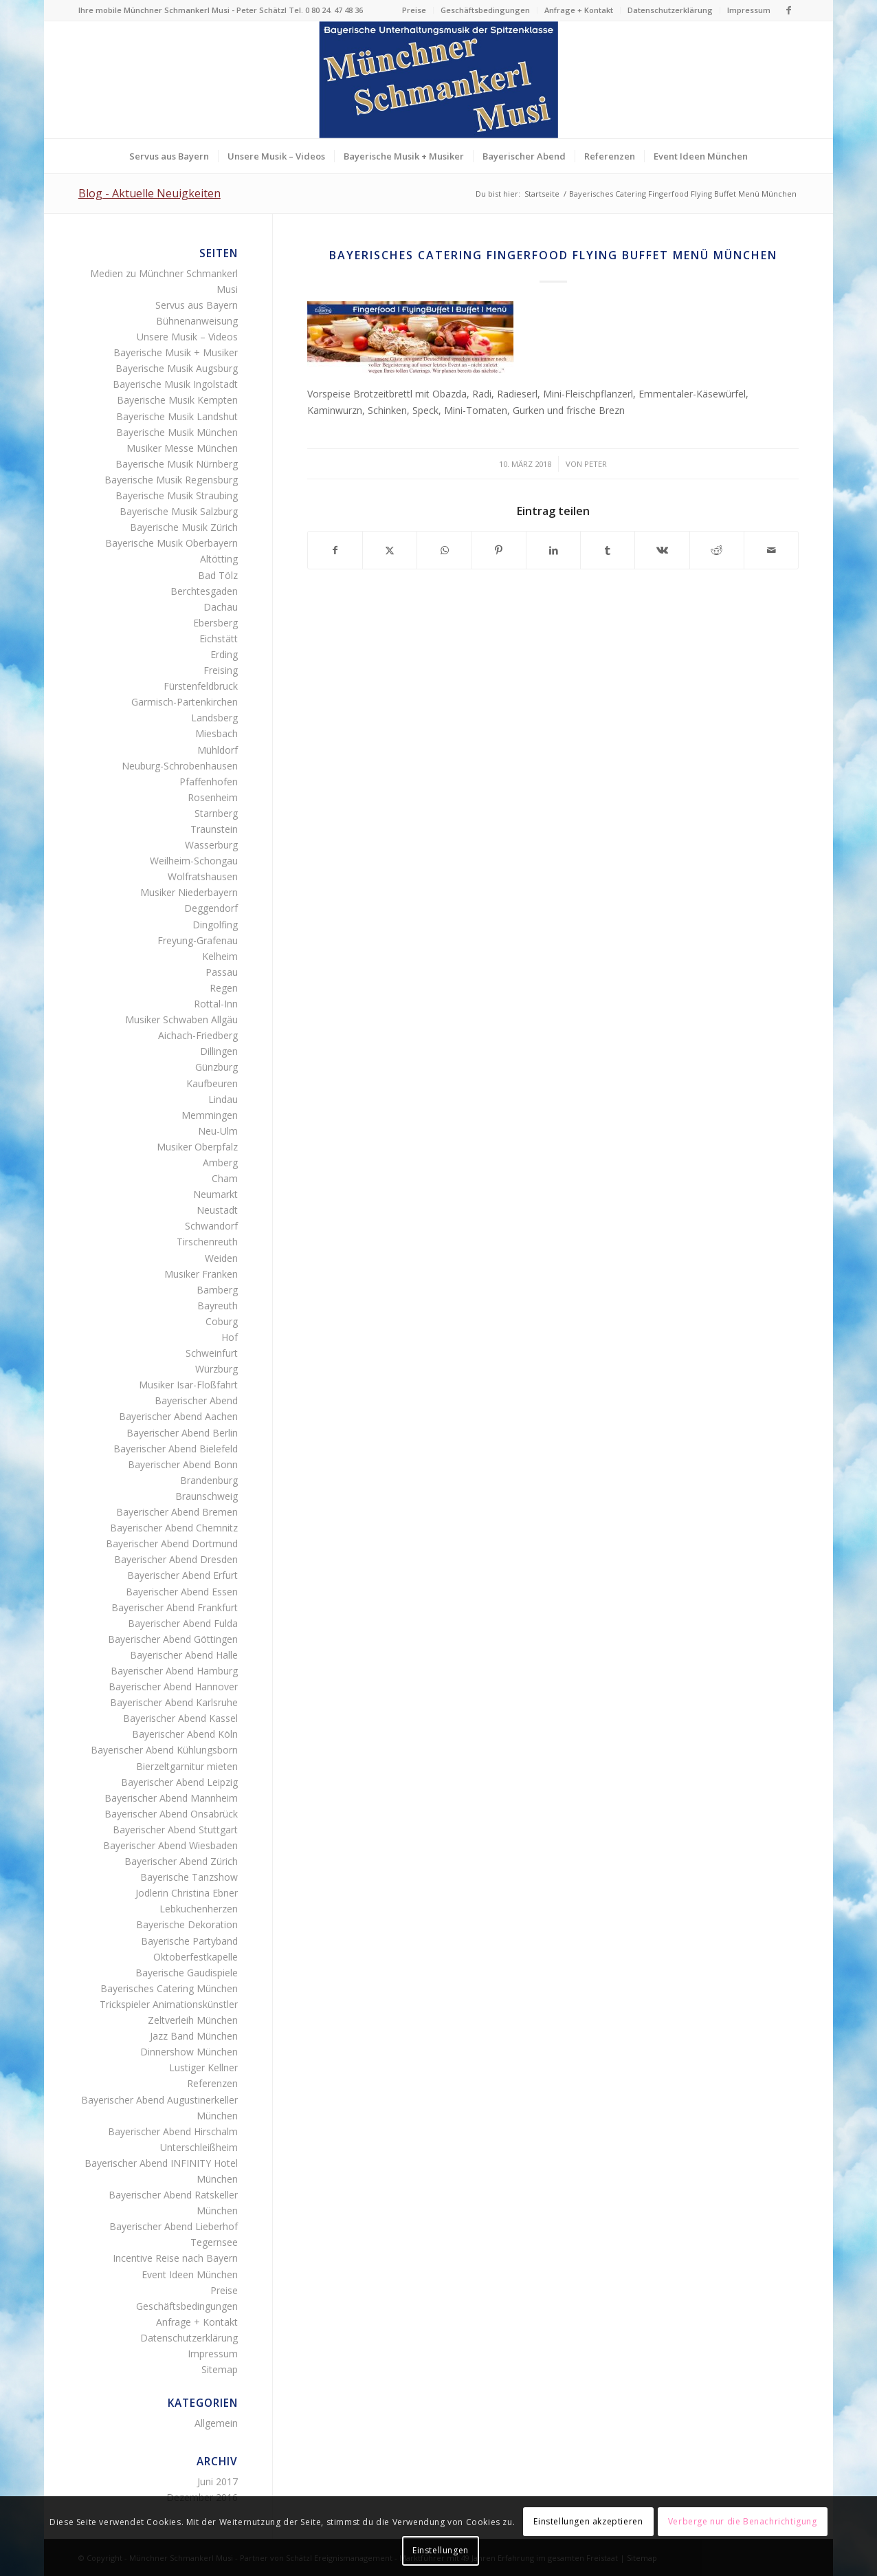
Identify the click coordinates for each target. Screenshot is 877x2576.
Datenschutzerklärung (670, 10)
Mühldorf (217, 749)
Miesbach (216, 733)
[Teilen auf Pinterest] (499, 550)
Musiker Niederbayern (189, 892)
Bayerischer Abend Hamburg (174, 1670)
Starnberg (216, 813)
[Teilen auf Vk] (662, 550)
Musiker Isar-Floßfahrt (188, 1384)
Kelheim (220, 956)
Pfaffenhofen (208, 781)
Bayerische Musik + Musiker (175, 352)
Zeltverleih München (193, 2020)
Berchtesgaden (204, 591)
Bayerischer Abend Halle (184, 1654)
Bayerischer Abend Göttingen (173, 1639)
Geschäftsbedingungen (485, 10)
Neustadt (217, 1209)
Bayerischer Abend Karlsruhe (174, 1702)
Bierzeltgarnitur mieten (187, 1766)
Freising (220, 670)
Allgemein (216, 2423)
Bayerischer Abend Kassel (180, 1718)
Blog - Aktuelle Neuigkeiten (149, 193)
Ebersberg (215, 622)
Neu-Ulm (218, 1130)
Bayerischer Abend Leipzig (179, 1782)
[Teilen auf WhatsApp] (444, 550)
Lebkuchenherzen (198, 1908)
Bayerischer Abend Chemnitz (174, 1527)
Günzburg (216, 1066)
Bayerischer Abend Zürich (181, 1861)
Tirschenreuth (207, 1241)
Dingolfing (215, 924)
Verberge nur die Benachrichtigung (742, 2521)
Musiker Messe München (182, 448)
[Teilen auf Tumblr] (607, 550)
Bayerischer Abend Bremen (177, 1511)
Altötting (219, 558)
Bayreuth (217, 1305)
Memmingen (209, 1115)
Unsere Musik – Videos (187, 336)
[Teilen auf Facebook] (335, 550)
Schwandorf (211, 1225)
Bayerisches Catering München (169, 1988)
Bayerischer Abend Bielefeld (175, 1448)
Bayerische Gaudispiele (186, 1972)
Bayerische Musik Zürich (184, 527)
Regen (224, 987)
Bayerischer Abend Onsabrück (171, 1813)
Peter (595, 464)
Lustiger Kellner (203, 2067)
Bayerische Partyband (189, 1940)
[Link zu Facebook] (788, 10)
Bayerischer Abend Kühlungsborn (164, 1749)
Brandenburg (209, 1480)
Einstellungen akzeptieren (588, 2521)
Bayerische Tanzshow (189, 1877)
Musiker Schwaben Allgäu (181, 1019)
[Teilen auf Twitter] (390, 550)
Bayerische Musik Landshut (177, 416)
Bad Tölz (218, 575)
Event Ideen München (190, 2274)
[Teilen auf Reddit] (717, 550)
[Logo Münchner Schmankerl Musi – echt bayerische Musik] (438, 79)
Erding (224, 654)
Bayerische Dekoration (187, 1924)
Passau (222, 972)
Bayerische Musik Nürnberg (176, 463)
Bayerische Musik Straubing (176, 495)
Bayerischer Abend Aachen (178, 1416)
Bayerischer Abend (196, 1400)
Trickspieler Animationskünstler (169, 2004)
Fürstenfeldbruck (201, 685)
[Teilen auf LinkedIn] (553, 550)
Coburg (222, 1321)
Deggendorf (211, 908)
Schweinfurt (212, 1353)
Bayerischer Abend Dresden (176, 1559)
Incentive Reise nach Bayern (175, 2257)
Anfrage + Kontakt (578, 10)
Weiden (221, 1258)
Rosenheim (213, 797)
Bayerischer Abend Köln (185, 1733)
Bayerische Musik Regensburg (171, 479)
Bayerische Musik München (177, 432)
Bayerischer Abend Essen (182, 1591)
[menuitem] (414, 10)
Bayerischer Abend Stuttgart (175, 1829)
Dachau (220, 606)
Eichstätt (218, 638)
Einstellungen (440, 2550)
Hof (229, 1337)
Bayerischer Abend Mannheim (171, 1797)
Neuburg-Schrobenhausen (180, 765)
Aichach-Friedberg (198, 1035)
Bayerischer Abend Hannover (173, 1686)
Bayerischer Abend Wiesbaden (170, 1845)
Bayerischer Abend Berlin (182, 1432)
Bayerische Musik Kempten (177, 399)
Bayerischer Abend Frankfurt (174, 1607)
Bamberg (217, 1289)
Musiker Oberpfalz (197, 1146)
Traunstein (214, 829)
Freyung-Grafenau (197, 940)
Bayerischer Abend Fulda (183, 1623)
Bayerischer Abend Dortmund (172, 1543)
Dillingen (219, 1051)
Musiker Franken (201, 1273)
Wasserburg (211, 844)
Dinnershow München (189, 2051)
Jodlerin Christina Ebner (186, 1892)
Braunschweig (206, 1496)
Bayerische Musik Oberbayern (171, 542)
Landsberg (214, 717)
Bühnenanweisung (197, 320)
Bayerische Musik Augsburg (176, 368)
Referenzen (212, 2083)
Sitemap (219, 2369)
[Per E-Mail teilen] (771, 550)
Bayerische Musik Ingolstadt (175, 384)
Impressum (748, 10)
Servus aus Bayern (196, 305)
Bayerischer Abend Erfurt (182, 1575)
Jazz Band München (194, 2035)
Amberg (220, 1162)
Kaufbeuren (212, 1083)
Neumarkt (215, 1194)
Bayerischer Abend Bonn (183, 1464)
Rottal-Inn (216, 1003)
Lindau (223, 1099)
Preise (414, 10)
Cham (225, 1178)
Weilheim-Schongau (194, 860)
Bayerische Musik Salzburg (179, 511)
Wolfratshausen (203, 876)
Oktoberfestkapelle (195, 1956)
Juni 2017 (217, 2481)
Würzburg (216, 1368)
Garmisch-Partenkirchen (184, 701)
